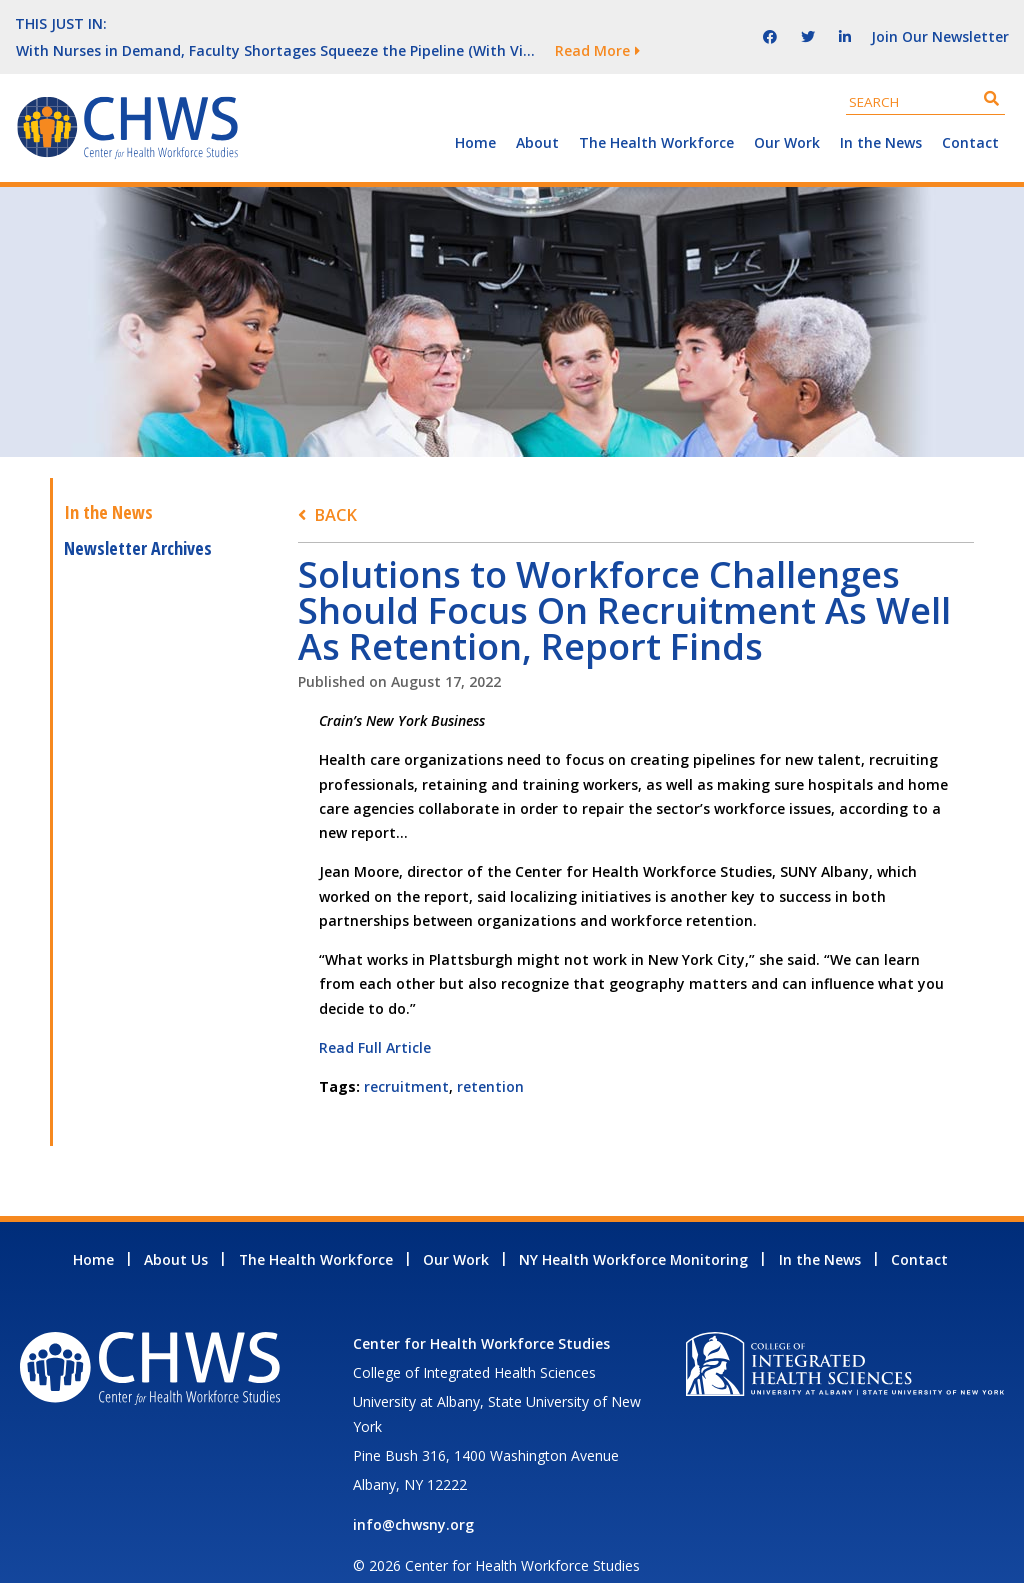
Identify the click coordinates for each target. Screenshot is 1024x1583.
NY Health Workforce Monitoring (633, 1232)
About (537, 115)
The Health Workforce (656, 115)
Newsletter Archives (138, 521)
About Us (176, 1232)
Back (335, 487)
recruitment (406, 1059)
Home (475, 115)
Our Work (787, 115)
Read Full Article (375, 1020)
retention (490, 1059)
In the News (881, 115)
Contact (970, 115)
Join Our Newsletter (940, 22)
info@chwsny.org (413, 1497)
